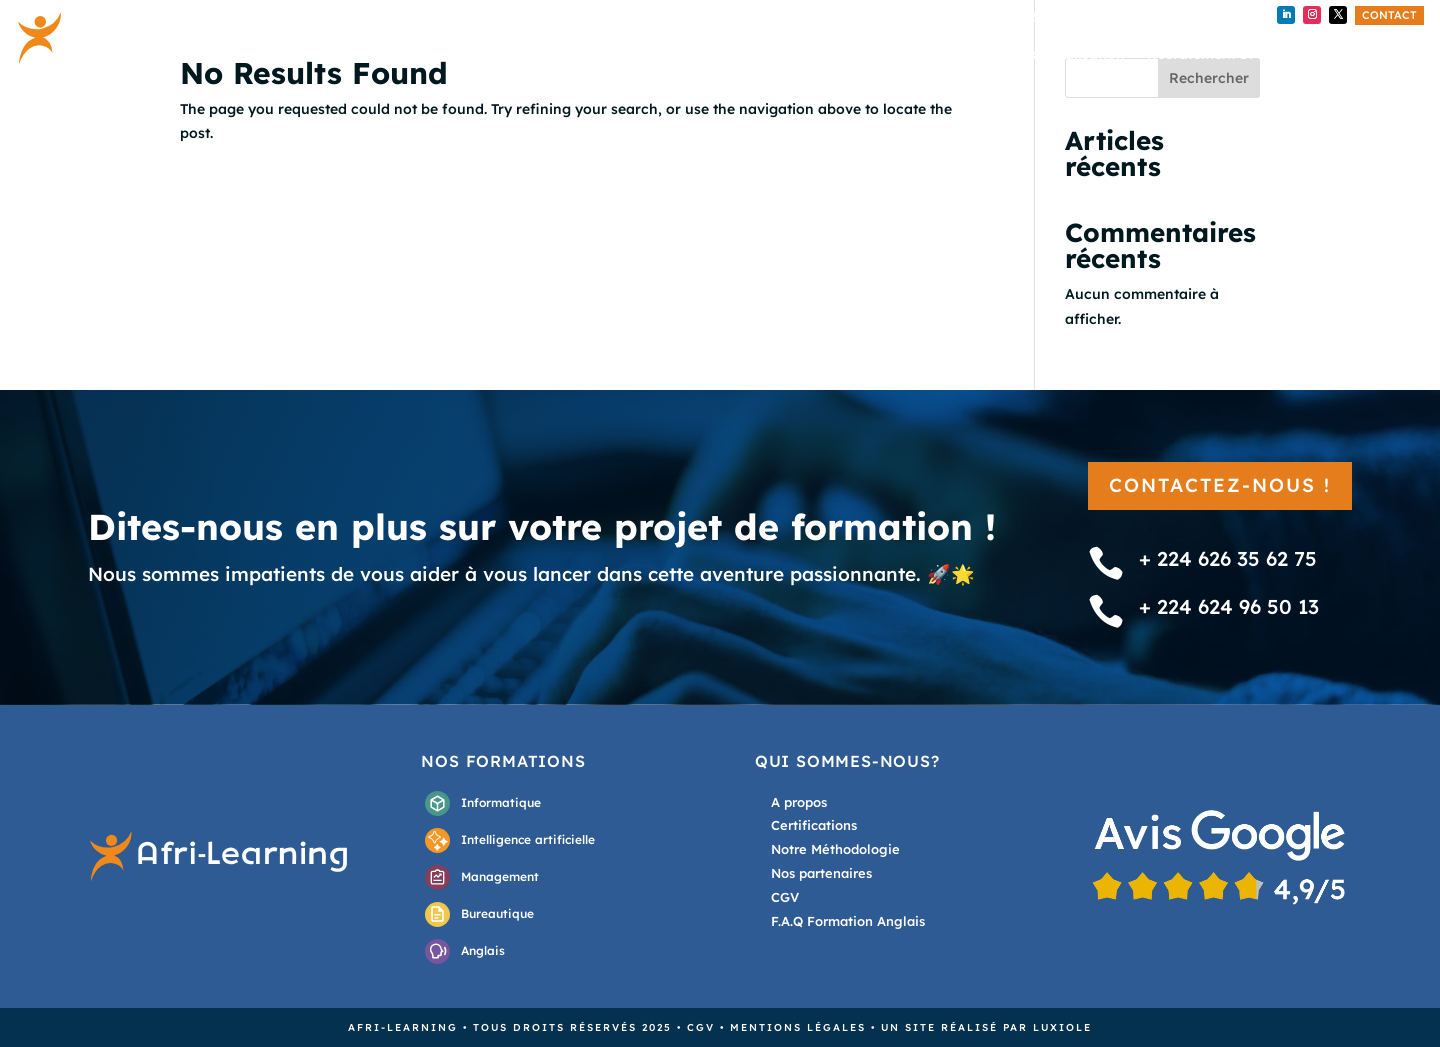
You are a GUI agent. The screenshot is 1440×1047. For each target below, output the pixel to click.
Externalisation (1072, 55)
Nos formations (944, 55)
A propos (1362, 55)
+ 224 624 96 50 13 (1169, 17)
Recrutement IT (1201, 55)
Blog (1293, 55)
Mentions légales (798, 1027)
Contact (1389, 15)
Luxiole (1062, 1027)
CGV (701, 1027)
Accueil (842, 55)
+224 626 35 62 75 (1019, 17)
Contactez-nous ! (1220, 485)
